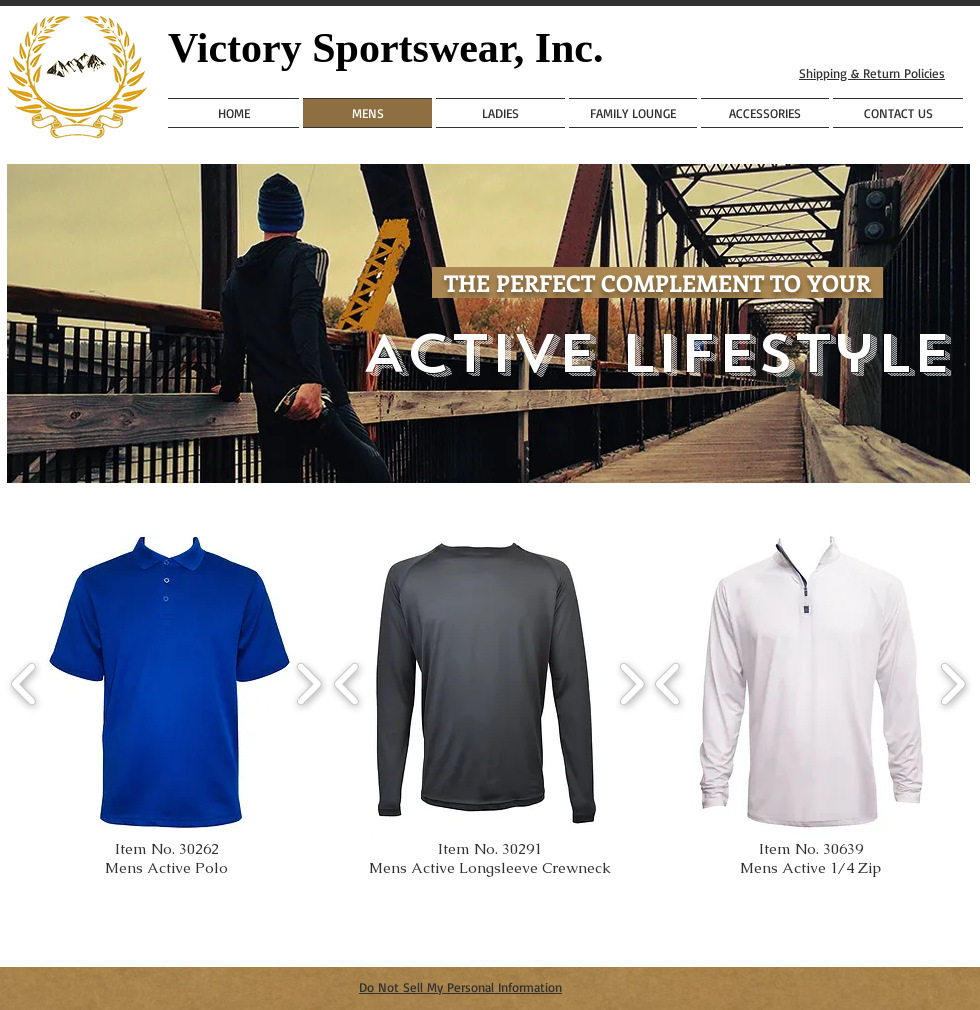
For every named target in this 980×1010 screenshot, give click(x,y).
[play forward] (308, 684)
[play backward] (24, 684)
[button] (169, 684)
